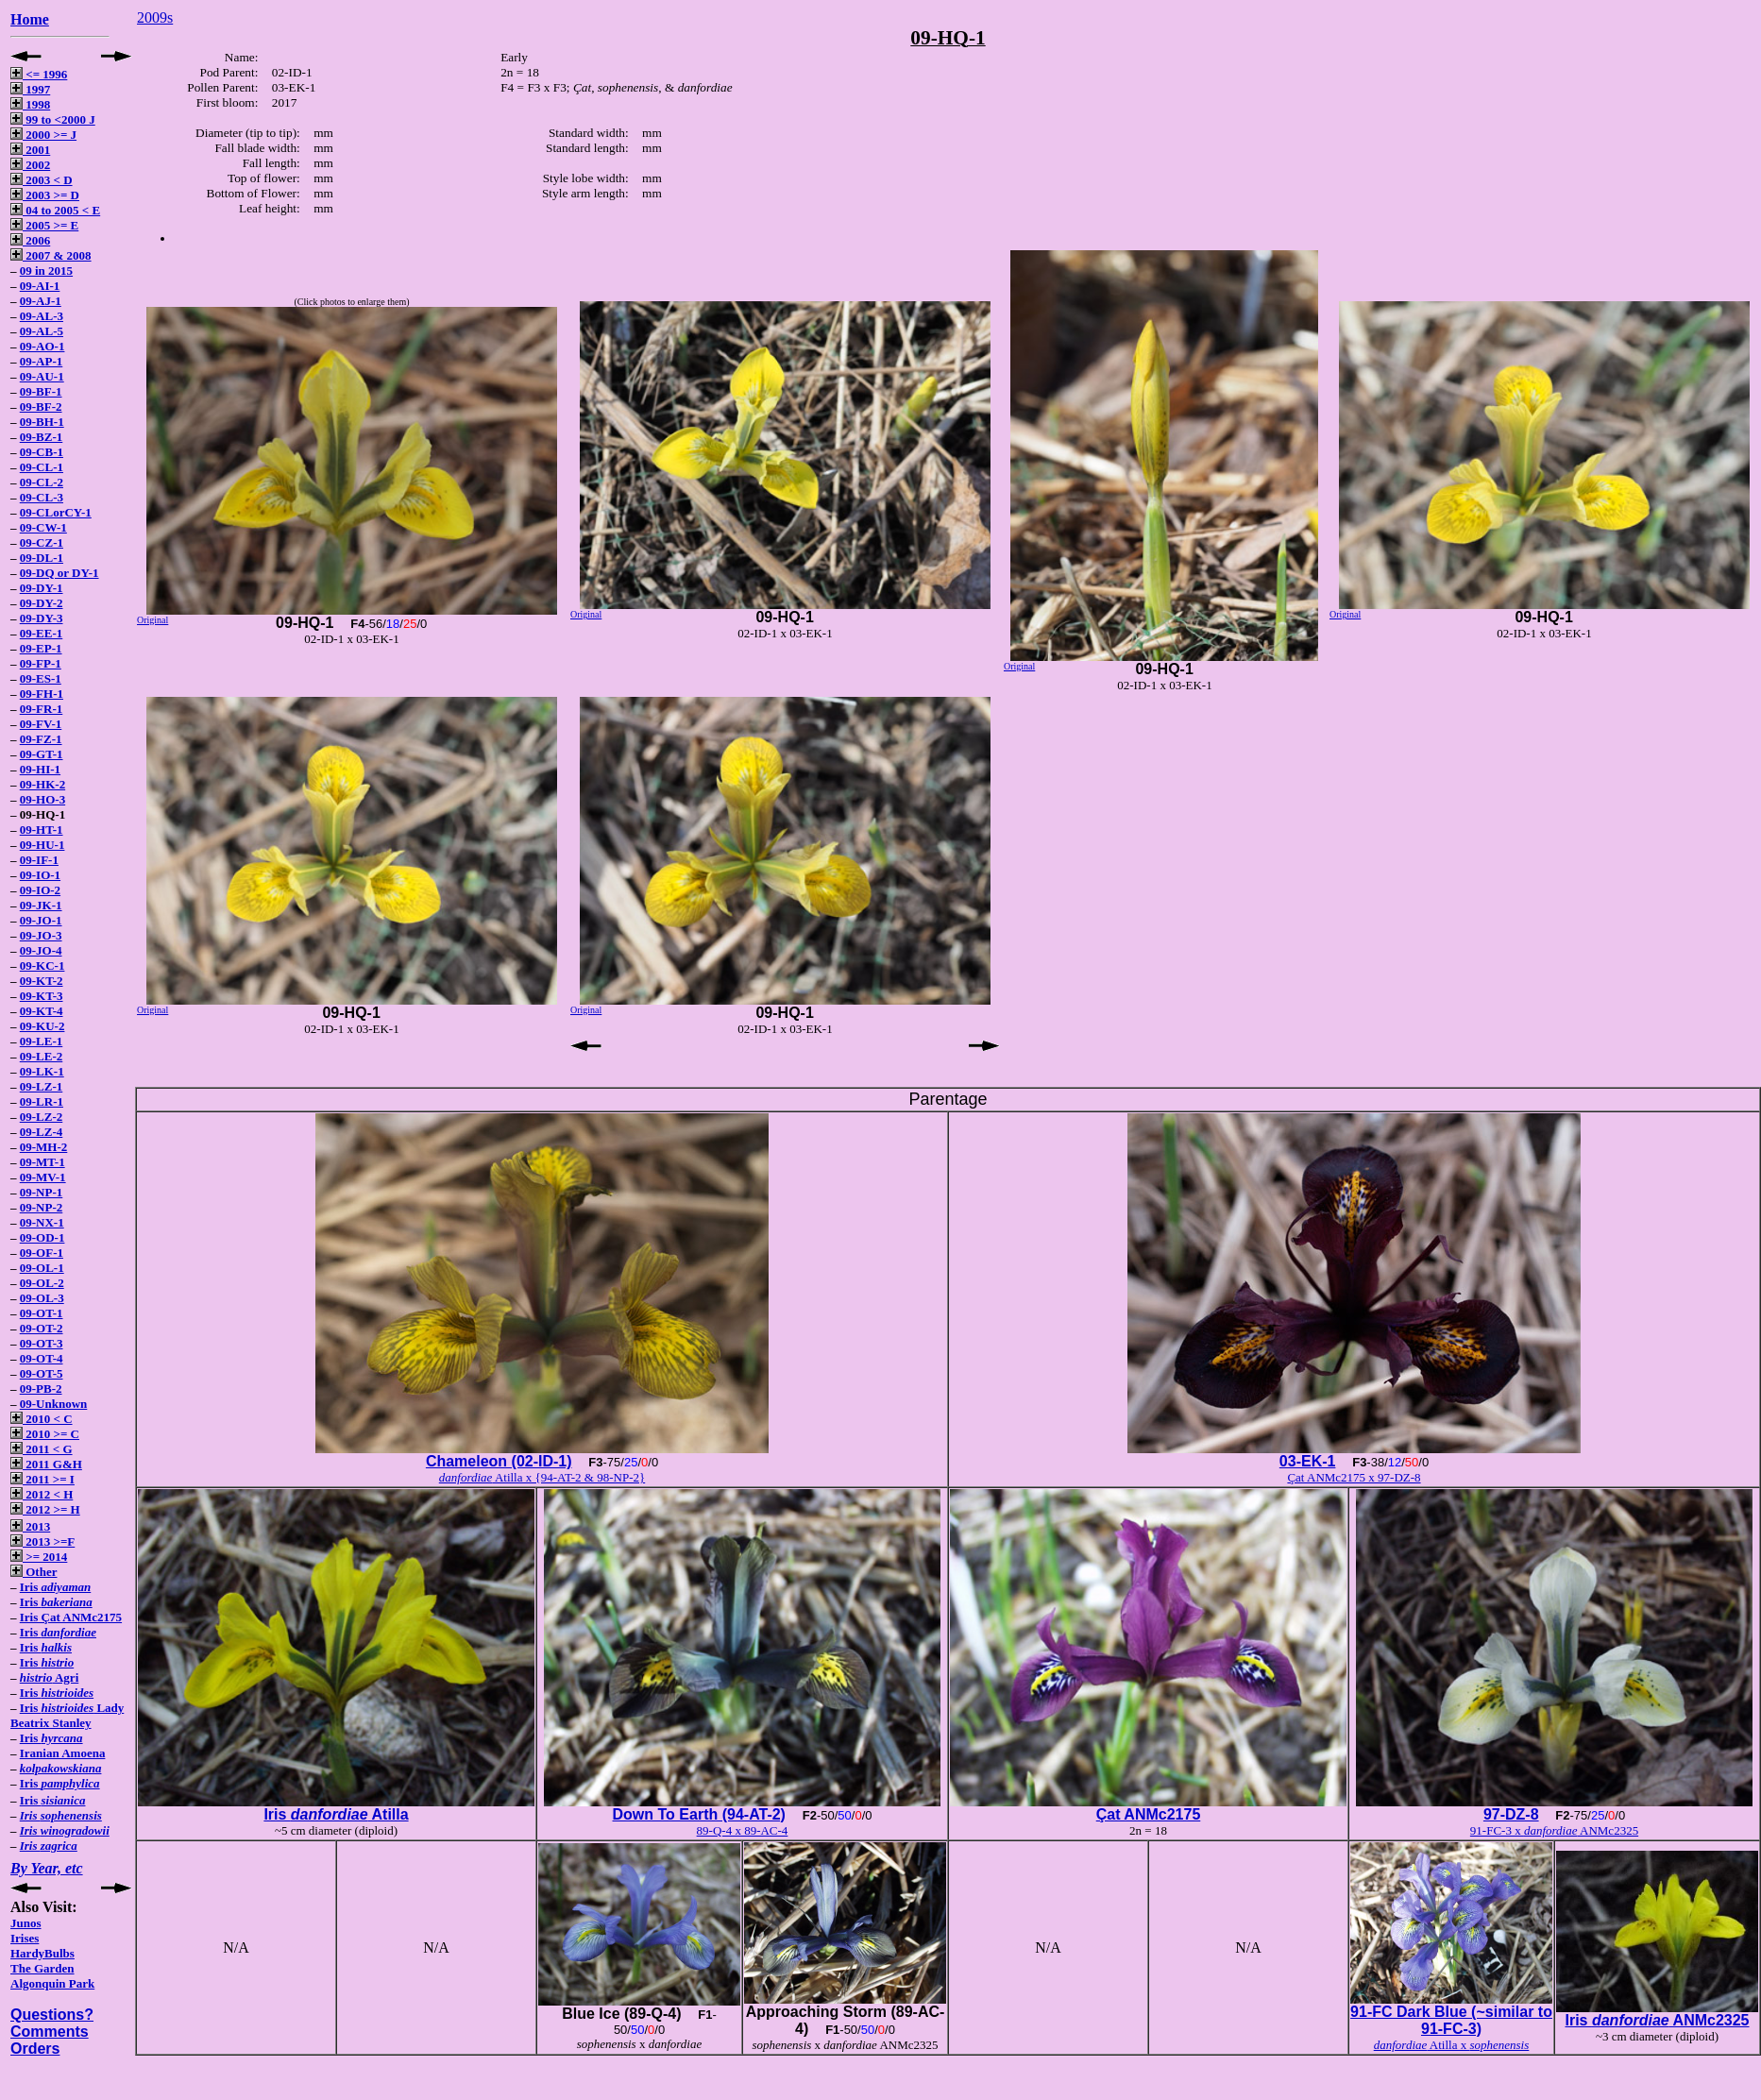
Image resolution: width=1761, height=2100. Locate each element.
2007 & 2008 (51, 255)
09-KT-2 (41, 981)
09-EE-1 (41, 633)
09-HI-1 (40, 769)
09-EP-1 (41, 648)
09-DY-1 (41, 588)
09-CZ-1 (41, 542)
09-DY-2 (41, 603)
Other (33, 1572)
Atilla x (1452, 2045)
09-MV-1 (43, 1177)
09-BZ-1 (41, 437)
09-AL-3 (41, 316)
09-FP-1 (40, 663)
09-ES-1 (40, 678)
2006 (30, 240)
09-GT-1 (41, 754)
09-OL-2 (42, 1283)
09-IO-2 (40, 890)
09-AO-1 (42, 346)
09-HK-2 (42, 784)
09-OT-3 (41, 1343)
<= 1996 (38, 74)
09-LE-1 (41, 1041)
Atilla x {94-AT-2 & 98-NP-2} (542, 1477)
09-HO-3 (42, 799)
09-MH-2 (44, 1147)
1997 (30, 89)
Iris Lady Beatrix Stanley (67, 1715)
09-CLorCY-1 (56, 512)
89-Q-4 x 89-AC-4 (742, 1830)
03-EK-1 (1307, 1461)
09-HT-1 (41, 829)
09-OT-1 (41, 1313)
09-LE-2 (41, 1056)
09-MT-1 (42, 1162)
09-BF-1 (41, 391)
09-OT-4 (41, 1358)
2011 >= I (42, 1479)
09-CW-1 (43, 527)
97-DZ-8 (1511, 1814)
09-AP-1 (41, 361)
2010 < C (41, 1419)
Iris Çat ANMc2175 (71, 1617)
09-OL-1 (42, 1268)
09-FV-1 (41, 724)
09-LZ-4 (41, 1132)
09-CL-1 (41, 467)
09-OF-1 (41, 1252)
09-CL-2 (41, 482)
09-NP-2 (41, 1207)
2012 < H (41, 1494)
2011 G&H (46, 1464)
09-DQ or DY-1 (59, 573)
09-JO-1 (41, 920)
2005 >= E (44, 225)
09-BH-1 (42, 422)
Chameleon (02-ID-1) (499, 1461)
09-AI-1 (40, 286)
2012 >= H (45, 1509)
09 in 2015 (46, 270)
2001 (30, 150)
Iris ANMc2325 (1657, 2020)
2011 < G (41, 1449)
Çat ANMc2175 (1148, 1814)
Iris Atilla (335, 1814)
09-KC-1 (42, 965)
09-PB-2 (41, 1388)
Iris (55, 1587)
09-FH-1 (41, 693)
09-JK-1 (41, 905)
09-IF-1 (39, 860)
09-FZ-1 (41, 739)
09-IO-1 (40, 875)
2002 (30, 165)
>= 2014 (38, 1557)
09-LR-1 (41, 1101)
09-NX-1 (42, 1222)
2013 (30, 1526)
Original (152, 620)
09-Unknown (54, 1404)
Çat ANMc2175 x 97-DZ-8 (1353, 1477)
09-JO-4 (41, 950)
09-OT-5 (41, 1373)
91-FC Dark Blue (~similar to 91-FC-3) (1451, 2020)
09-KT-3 (41, 996)
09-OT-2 (41, 1328)
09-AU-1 (42, 376)
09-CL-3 (41, 497)
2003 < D (41, 180)
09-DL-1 (41, 557)
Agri (49, 1677)
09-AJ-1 (40, 301)
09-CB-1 (41, 452)
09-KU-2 (42, 1026)
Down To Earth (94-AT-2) (699, 1814)
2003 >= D (44, 195)
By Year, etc (46, 1868)
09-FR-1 (41, 709)
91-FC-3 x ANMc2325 (1554, 1830)
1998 (30, 104)
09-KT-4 (41, 1011)
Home (29, 19)
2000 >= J (43, 134)
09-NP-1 (41, 1192)
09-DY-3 (41, 618)
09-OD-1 (42, 1237)
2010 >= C (44, 1434)
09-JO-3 (41, 935)
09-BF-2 (41, 406)
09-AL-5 (41, 331)
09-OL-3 (42, 1298)
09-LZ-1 (41, 1086)
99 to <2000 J (52, 119)
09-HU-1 (42, 845)
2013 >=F (42, 1541)
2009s (155, 17)
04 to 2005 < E (55, 210)
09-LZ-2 (41, 1116)
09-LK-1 (42, 1071)
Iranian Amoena (63, 1753)
